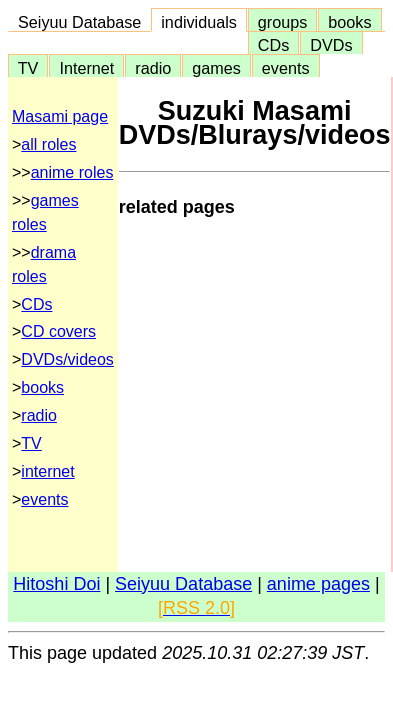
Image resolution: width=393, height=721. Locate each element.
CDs (273, 45)
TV (28, 68)
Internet (86, 68)
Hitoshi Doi (56, 584)
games (216, 68)
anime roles (72, 172)
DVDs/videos (67, 359)
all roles (48, 144)
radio (153, 68)
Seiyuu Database (79, 22)
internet (47, 471)
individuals (199, 22)
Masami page (60, 116)
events (286, 68)
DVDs (331, 45)
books (349, 22)
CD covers (58, 331)
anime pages (318, 584)
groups (283, 22)
